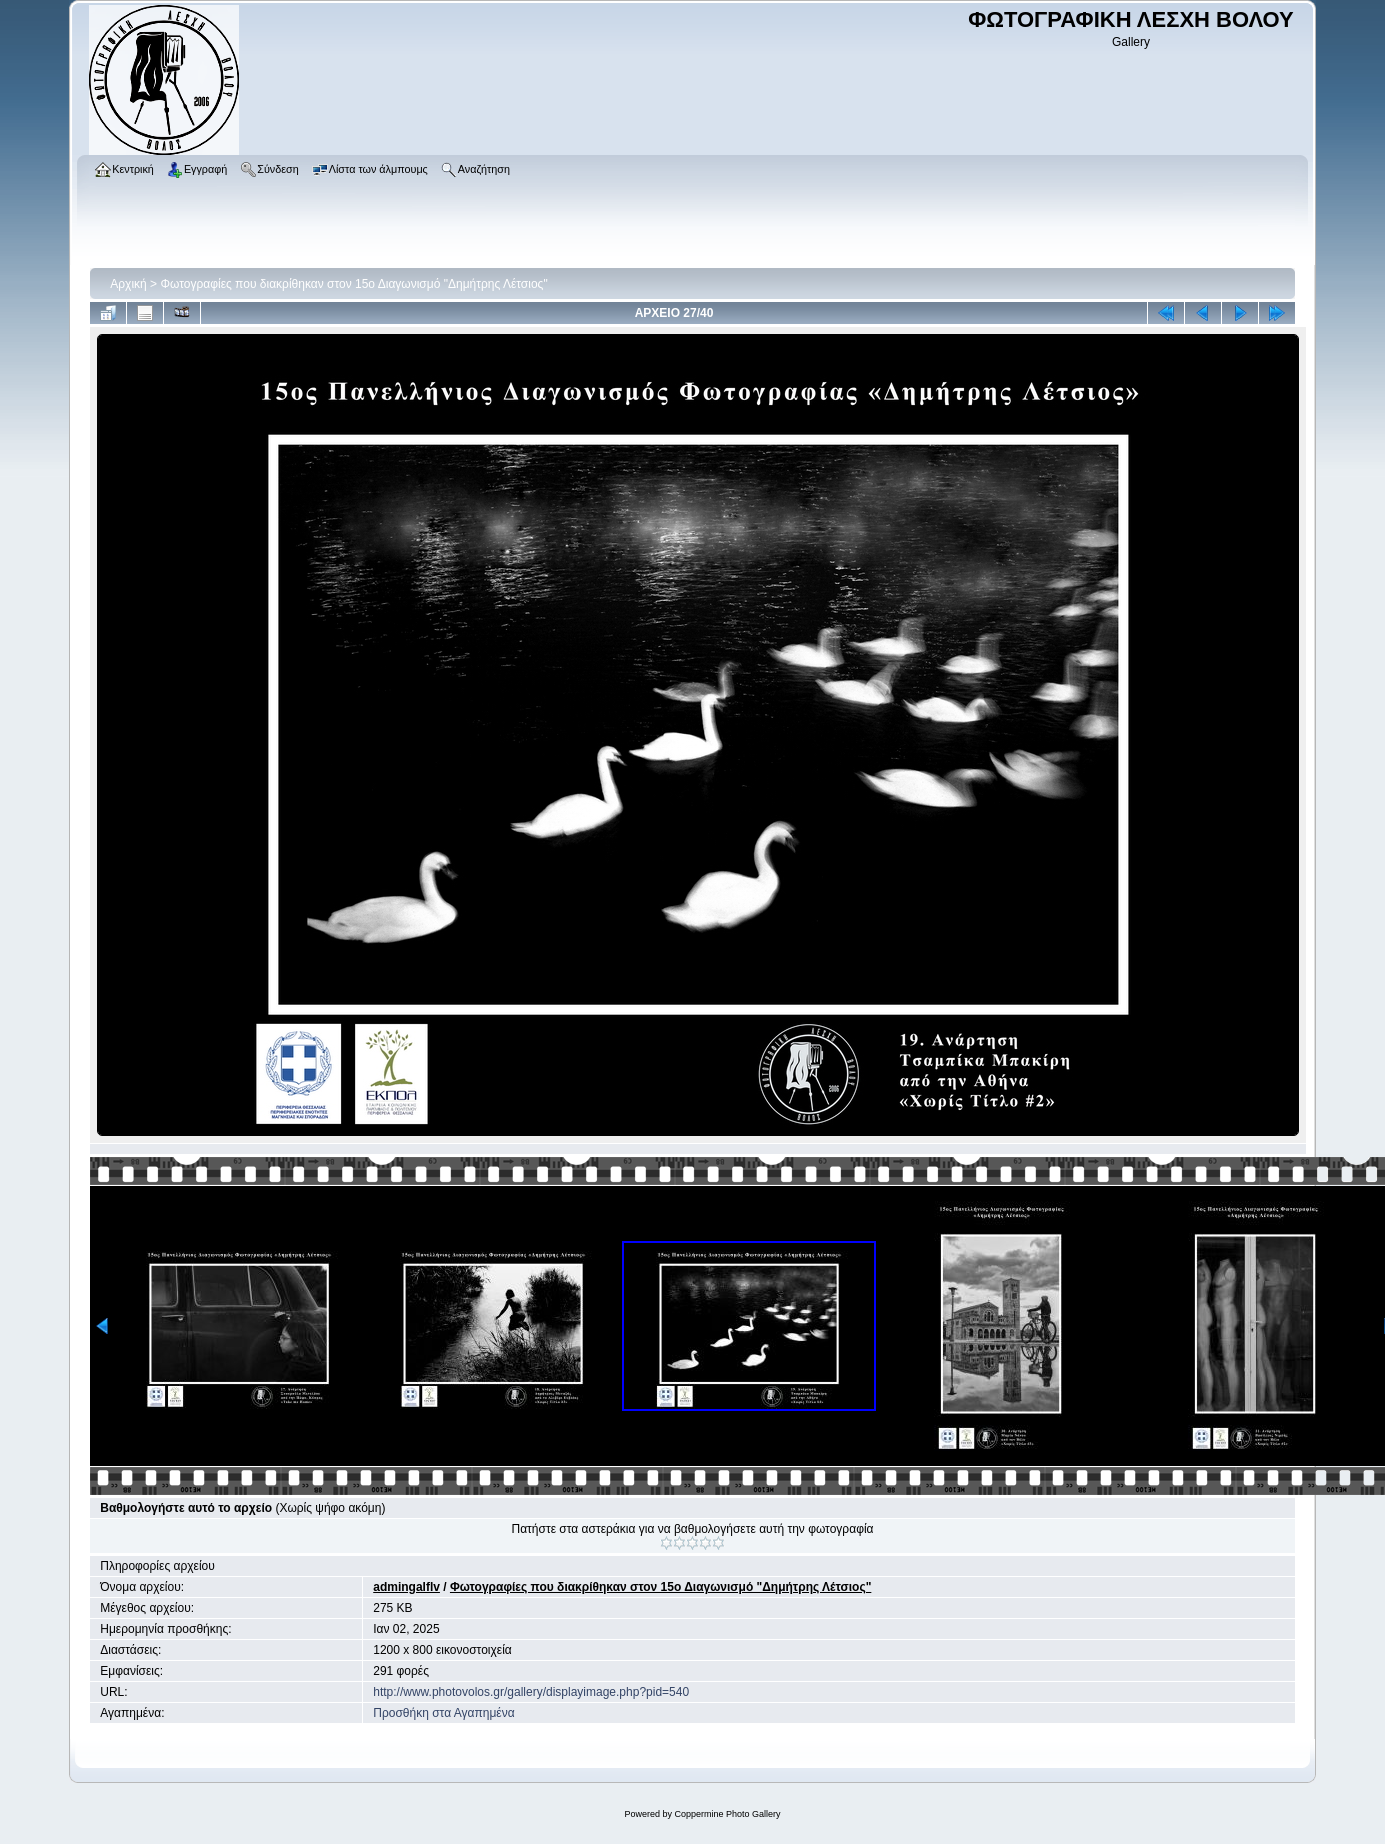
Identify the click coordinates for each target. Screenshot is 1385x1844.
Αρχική (128, 284)
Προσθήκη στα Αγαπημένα (443, 1713)
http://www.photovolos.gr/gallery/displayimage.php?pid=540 (531, 1692)
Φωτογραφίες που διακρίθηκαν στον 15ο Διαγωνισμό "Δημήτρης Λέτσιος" (353, 284)
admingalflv (406, 1587)
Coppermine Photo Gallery (727, 1814)
